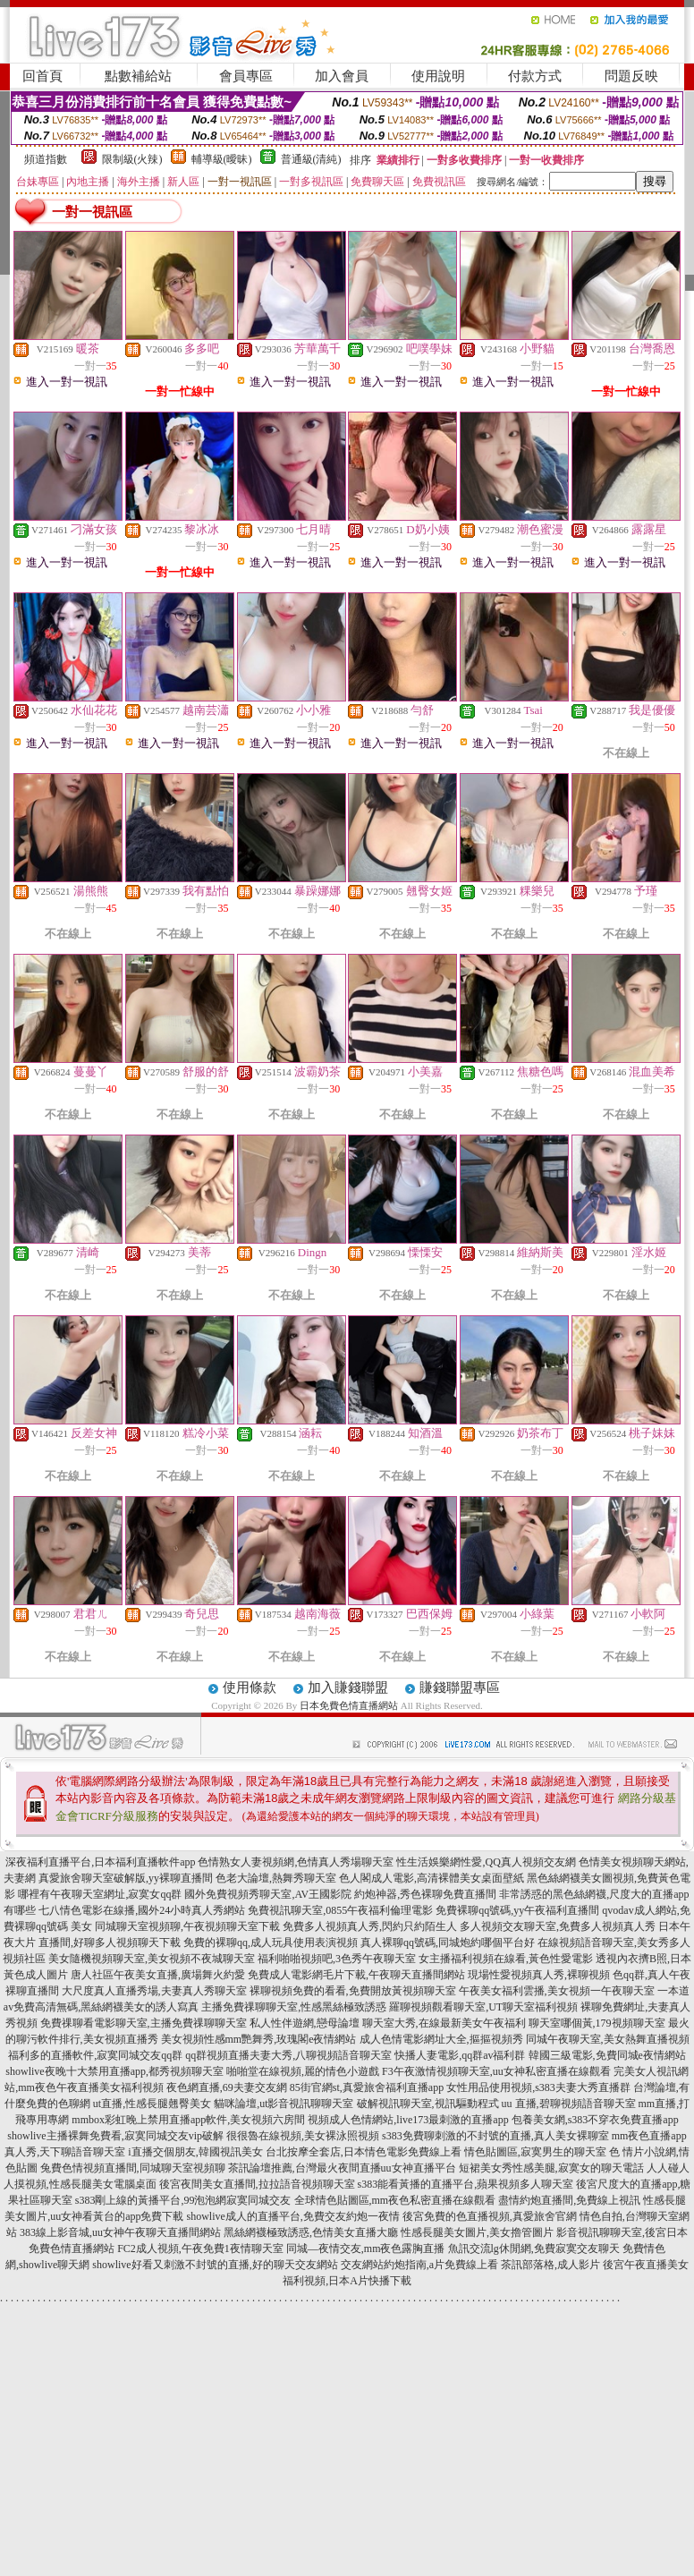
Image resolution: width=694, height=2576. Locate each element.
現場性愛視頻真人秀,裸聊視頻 (539, 1974)
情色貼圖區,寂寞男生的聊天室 (535, 2152)
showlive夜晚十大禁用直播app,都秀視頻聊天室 (114, 2071)
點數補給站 (138, 76)
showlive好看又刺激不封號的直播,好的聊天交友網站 (214, 2264)
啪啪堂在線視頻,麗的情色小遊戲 (302, 2071)
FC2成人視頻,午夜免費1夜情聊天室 (200, 2248)
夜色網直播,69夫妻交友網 (226, 2087)
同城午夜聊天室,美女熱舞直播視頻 (608, 2039)
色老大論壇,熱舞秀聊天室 (276, 1878)
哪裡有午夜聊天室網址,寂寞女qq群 (100, 1894)
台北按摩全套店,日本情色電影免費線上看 (363, 2152)
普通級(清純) (311, 159)
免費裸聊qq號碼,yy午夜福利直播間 (517, 1910)
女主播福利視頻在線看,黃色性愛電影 (506, 1958)
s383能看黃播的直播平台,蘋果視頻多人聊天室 (466, 2184)
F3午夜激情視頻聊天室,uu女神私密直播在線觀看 (496, 2071)
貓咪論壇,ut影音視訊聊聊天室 (283, 2103)
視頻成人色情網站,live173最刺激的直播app (408, 2119)
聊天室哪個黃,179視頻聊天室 (597, 2023)
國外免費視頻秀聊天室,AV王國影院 (267, 1894)
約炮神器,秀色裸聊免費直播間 (425, 1894)
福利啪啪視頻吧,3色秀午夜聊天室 (337, 1958)
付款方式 (535, 76)
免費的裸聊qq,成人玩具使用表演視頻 (270, 1942)
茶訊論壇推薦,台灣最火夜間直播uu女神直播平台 (342, 2168)
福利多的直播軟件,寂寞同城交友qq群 (95, 2055)
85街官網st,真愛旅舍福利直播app (367, 2087)
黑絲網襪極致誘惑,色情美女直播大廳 (311, 2232)
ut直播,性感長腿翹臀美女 (152, 2103)
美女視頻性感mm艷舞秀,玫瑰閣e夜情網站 (259, 2039)
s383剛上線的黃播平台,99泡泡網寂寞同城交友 (183, 2200)
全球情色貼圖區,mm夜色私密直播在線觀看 (395, 2200)
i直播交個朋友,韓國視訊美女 (195, 2152)
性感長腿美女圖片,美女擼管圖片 (477, 2232)
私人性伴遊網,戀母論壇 (305, 2023)
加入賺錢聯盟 (348, 1687)
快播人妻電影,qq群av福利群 (459, 2055)
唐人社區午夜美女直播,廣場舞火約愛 (158, 1974)
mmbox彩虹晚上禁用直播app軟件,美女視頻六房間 (188, 2119)
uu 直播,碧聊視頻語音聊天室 (569, 2103)
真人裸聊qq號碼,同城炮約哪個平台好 (447, 1942)
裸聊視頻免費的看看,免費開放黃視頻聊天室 (353, 1991)
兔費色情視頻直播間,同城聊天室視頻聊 (132, 2168)
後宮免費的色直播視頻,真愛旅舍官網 (489, 2216)
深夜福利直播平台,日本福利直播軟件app (100, 1862)
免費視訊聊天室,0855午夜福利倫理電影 (340, 1910)
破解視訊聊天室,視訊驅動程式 (428, 2103)
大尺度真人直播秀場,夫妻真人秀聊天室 (154, 1991)
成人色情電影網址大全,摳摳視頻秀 (441, 2039)
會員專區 (246, 76)
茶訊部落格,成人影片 (550, 2264)
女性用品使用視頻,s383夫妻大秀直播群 (538, 2087)
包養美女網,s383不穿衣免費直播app (595, 2119)
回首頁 (42, 76)
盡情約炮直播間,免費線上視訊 (569, 2200)
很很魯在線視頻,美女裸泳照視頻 (302, 2136)
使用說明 (438, 76)
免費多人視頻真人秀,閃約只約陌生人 (370, 1926)
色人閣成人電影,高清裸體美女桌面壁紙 (431, 1878)
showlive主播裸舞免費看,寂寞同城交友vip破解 (115, 2136)
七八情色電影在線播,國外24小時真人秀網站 (141, 1910)
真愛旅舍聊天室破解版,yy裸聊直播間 (125, 1878)
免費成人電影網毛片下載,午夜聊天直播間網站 (356, 1974)
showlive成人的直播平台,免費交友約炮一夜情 (292, 2216)
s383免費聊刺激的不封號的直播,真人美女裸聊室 (495, 2136)
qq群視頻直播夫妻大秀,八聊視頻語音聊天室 (288, 2055)
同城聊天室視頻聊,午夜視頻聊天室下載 (187, 1926)
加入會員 (341, 76)
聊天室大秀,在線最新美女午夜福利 (444, 2023)
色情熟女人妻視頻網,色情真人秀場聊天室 (296, 1862)
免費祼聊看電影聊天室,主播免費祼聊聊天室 (143, 2023)
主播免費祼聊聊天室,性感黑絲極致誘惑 (293, 2007)
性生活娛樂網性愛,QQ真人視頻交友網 (485, 1862)
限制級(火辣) (132, 159)
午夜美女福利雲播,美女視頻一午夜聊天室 (557, 1991)
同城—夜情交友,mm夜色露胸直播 (365, 2248)
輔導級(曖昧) (221, 159)
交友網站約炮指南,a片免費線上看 (419, 2264)
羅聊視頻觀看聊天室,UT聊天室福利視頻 (483, 2007)
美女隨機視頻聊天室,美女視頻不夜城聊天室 (151, 1958)
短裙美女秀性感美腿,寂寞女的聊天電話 (551, 2168)
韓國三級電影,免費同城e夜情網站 (607, 2055)
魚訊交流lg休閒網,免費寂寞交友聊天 (534, 2248)
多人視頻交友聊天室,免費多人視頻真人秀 (558, 1926)
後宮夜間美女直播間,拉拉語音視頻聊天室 (257, 2184)
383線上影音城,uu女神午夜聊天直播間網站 (120, 2232)
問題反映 (631, 76)
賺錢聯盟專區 (459, 1687)
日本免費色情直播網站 (349, 1705)
